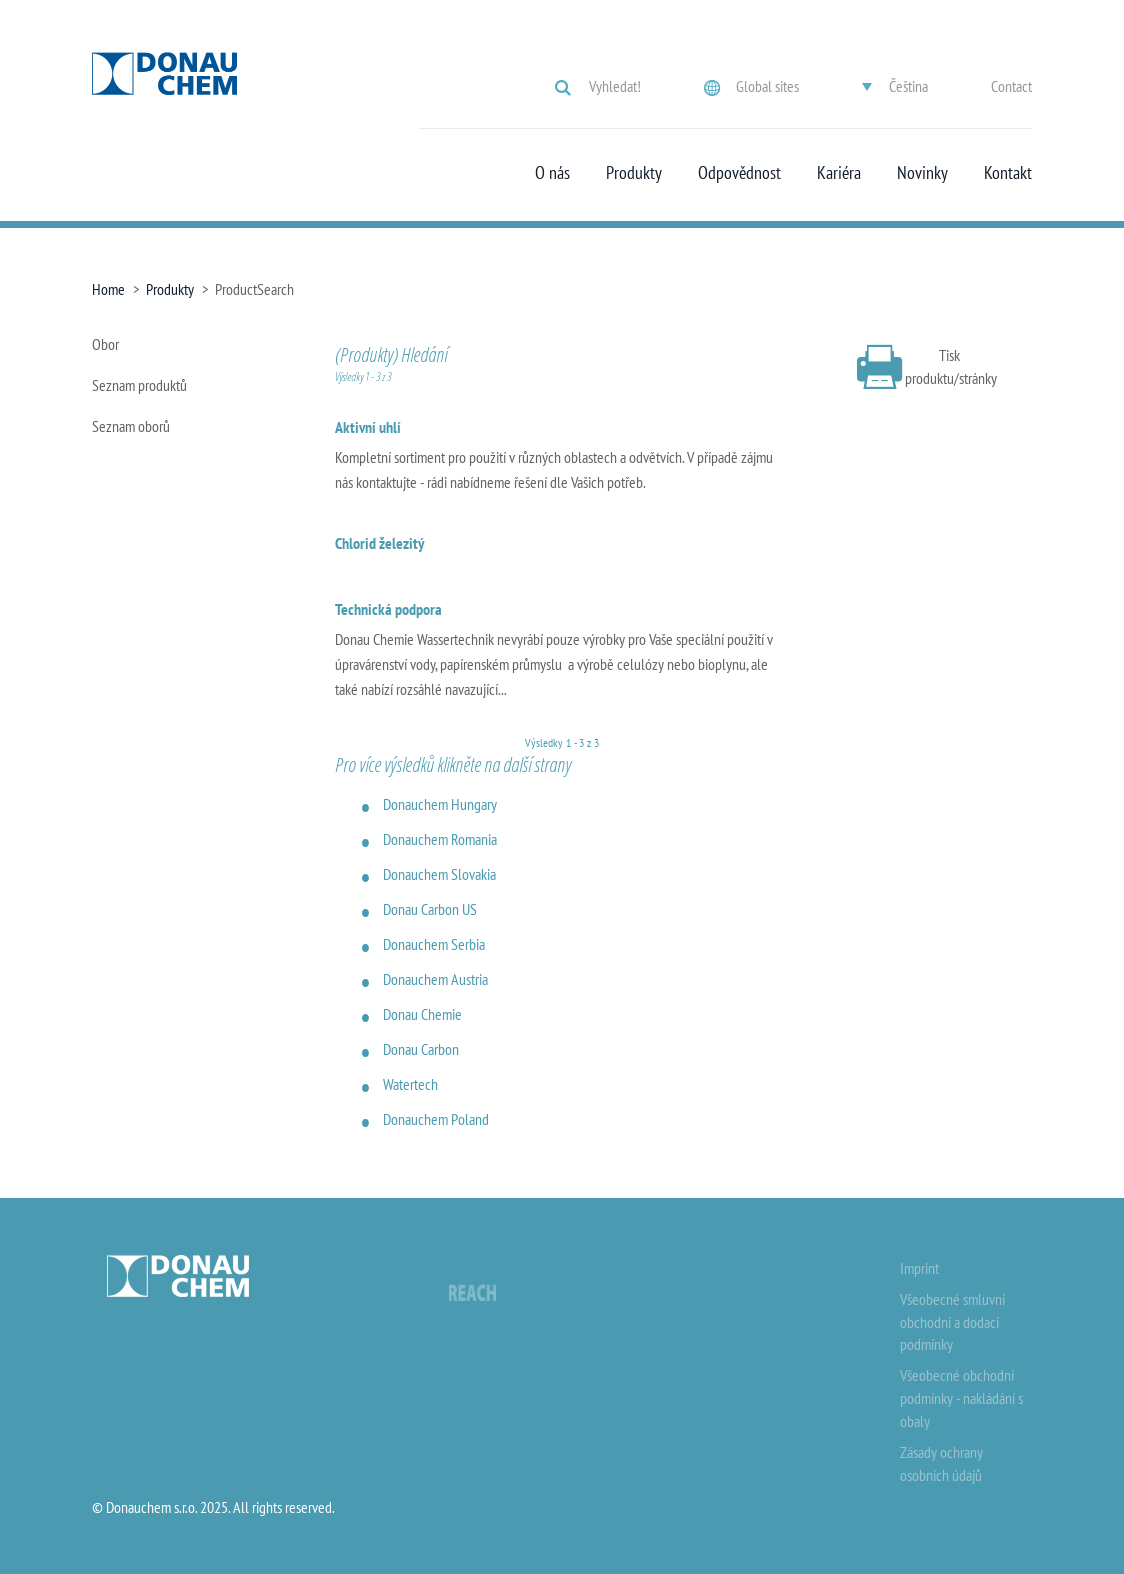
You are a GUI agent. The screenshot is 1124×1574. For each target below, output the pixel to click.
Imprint (919, 1268)
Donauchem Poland (436, 1119)
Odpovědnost (739, 173)
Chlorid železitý (379, 543)
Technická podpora (388, 609)
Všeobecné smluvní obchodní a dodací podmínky (952, 1322)
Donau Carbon (421, 1049)
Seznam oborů (131, 426)
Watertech (410, 1084)
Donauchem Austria (435, 979)
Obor (105, 344)
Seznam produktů (139, 385)
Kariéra (839, 173)
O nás (552, 173)
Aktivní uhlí (368, 427)
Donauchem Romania (440, 839)
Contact (1011, 86)
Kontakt (1008, 173)
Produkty (634, 173)
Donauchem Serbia (434, 944)
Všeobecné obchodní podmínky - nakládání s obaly (961, 1398)
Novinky (922, 173)
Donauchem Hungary (440, 804)
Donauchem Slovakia (439, 874)
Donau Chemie (422, 1014)
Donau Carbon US (430, 909)
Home (108, 289)
